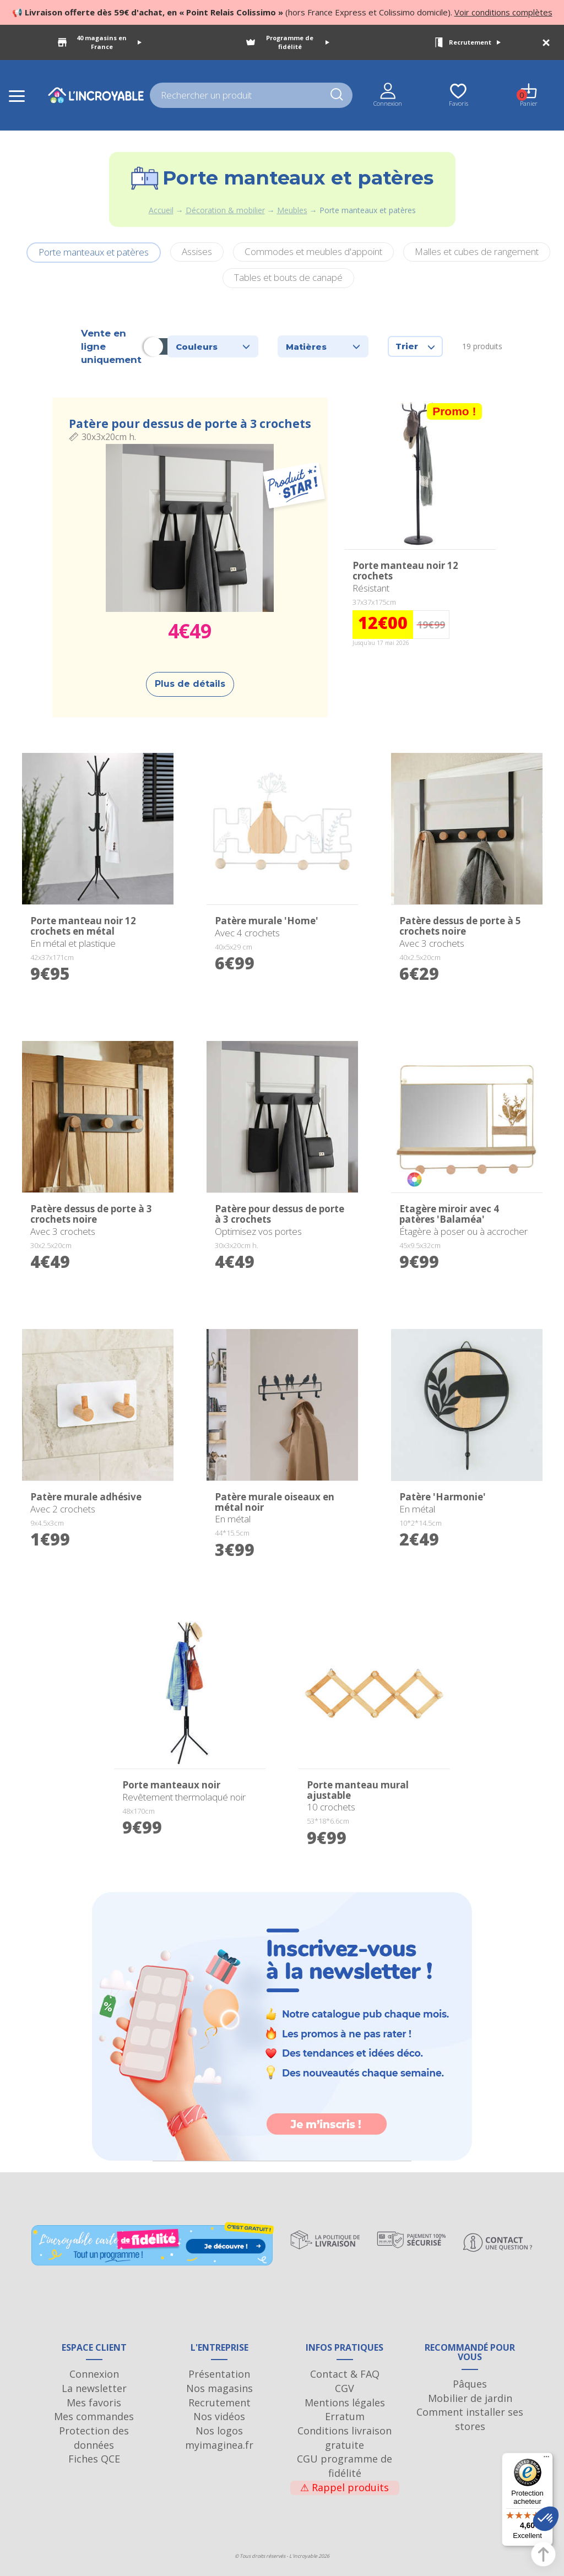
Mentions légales (345, 2402)
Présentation (219, 2373)
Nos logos (219, 2430)
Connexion (94, 2373)
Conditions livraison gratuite (344, 2438)
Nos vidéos (219, 2416)
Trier (415, 346)
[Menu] (546, 2459)
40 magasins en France (109, 42)
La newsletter (94, 2388)
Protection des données (94, 2438)
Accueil (161, 210)
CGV (344, 2388)
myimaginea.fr (219, 2445)
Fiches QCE (94, 2458)
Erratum (345, 2416)
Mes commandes (94, 2416)
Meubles (292, 210)
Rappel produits (344, 2487)
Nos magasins (219, 2388)
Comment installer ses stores (469, 2419)
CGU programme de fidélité (344, 2466)
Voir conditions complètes (503, 12)
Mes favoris (94, 2402)
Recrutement (475, 42)
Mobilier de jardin (470, 2398)
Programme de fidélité (297, 42)
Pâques (470, 2383)
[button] (546, 2519)
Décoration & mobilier (225, 210)
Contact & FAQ (344, 2373)
